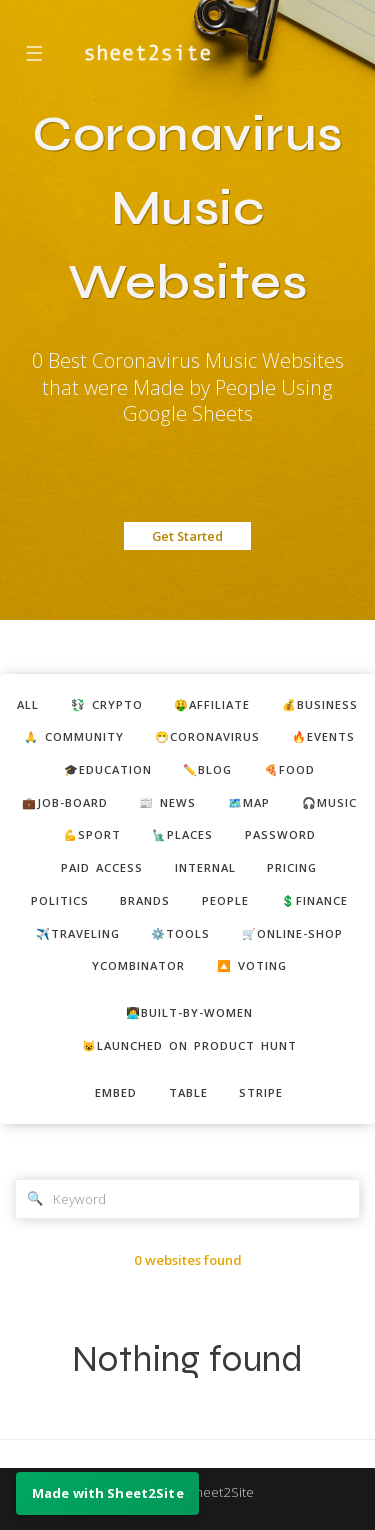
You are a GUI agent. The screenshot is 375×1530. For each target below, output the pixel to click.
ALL (28, 704)
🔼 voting (252, 965)
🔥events (323, 736)
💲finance (314, 900)
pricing (292, 867)
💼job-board (65, 802)
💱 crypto (107, 704)
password (280, 834)
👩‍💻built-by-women (189, 1012)
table (188, 1092)
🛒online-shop (292, 933)
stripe (261, 1092)
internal (205, 867)
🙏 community (74, 736)
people (225, 900)
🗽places (182, 834)
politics (60, 900)
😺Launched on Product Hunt (189, 1045)
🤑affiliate (212, 704)
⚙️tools (180, 933)
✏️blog (207, 769)
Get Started (187, 536)
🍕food (289, 769)
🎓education (108, 769)
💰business (320, 704)
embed (116, 1092)
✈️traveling (78, 933)
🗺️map (249, 802)
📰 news (167, 802)
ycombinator (138, 965)
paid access (102, 867)
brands (145, 900)
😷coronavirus (207, 736)
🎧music (329, 802)
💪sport (92, 834)
